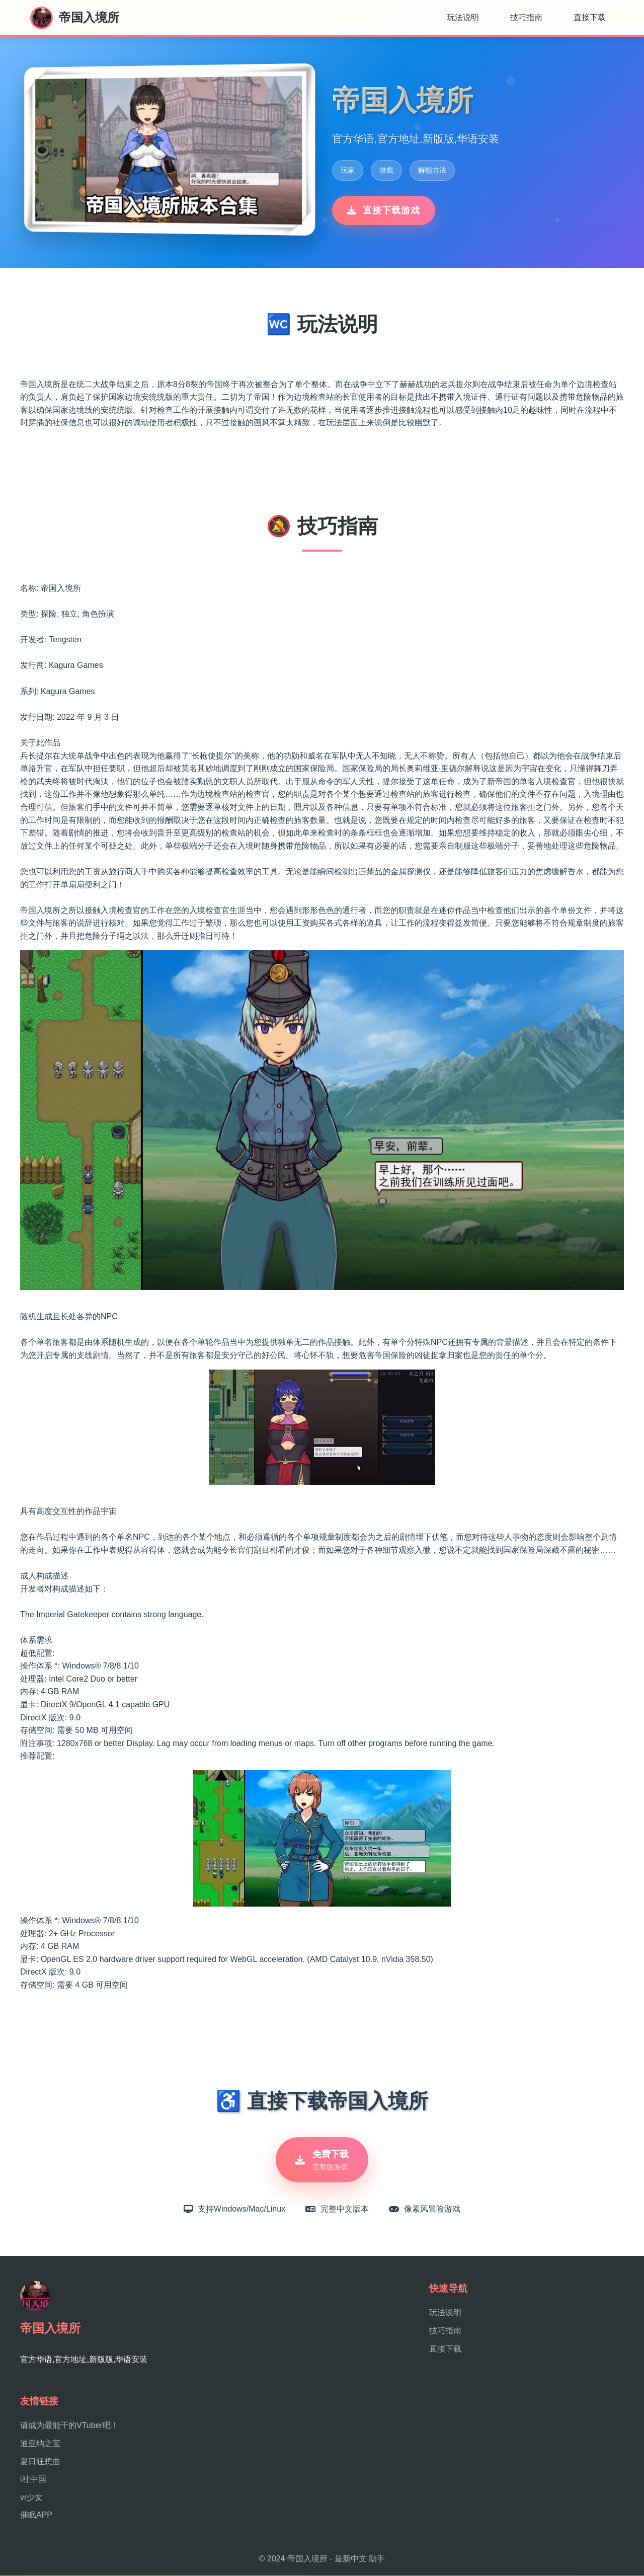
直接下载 (590, 17)
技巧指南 (526, 17)
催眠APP (36, 2516)
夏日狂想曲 (40, 2462)
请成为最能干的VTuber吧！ (69, 2426)
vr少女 (31, 2497)
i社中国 (33, 2479)
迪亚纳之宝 (40, 2444)
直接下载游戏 (383, 210)
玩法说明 (463, 17)
